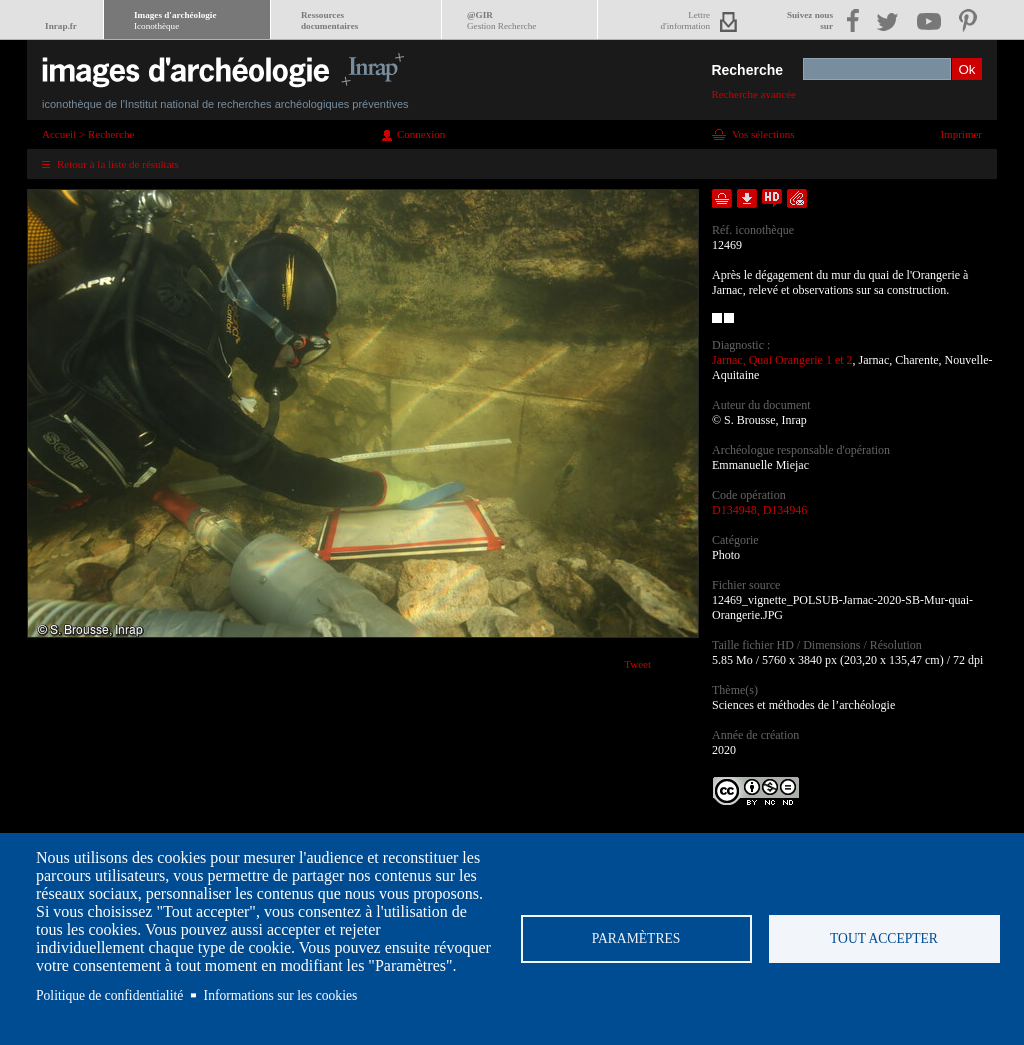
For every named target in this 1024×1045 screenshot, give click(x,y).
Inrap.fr (61, 26)
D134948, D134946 (759, 510)
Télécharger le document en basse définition (747, 198)
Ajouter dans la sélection (722, 198)
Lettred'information (685, 20)
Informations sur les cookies (281, 995)
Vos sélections (763, 134)
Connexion (421, 134)
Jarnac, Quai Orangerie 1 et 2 (782, 360)
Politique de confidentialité (109, 995)
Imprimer (961, 134)
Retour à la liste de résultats (118, 164)
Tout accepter (884, 938)
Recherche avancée (753, 94)
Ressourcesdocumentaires (329, 20)
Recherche (747, 70)
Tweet (637, 664)
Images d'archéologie (175, 20)
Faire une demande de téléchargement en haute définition (772, 198)
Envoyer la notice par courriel (797, 198)
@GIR (501, 20)
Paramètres (636, 938)
